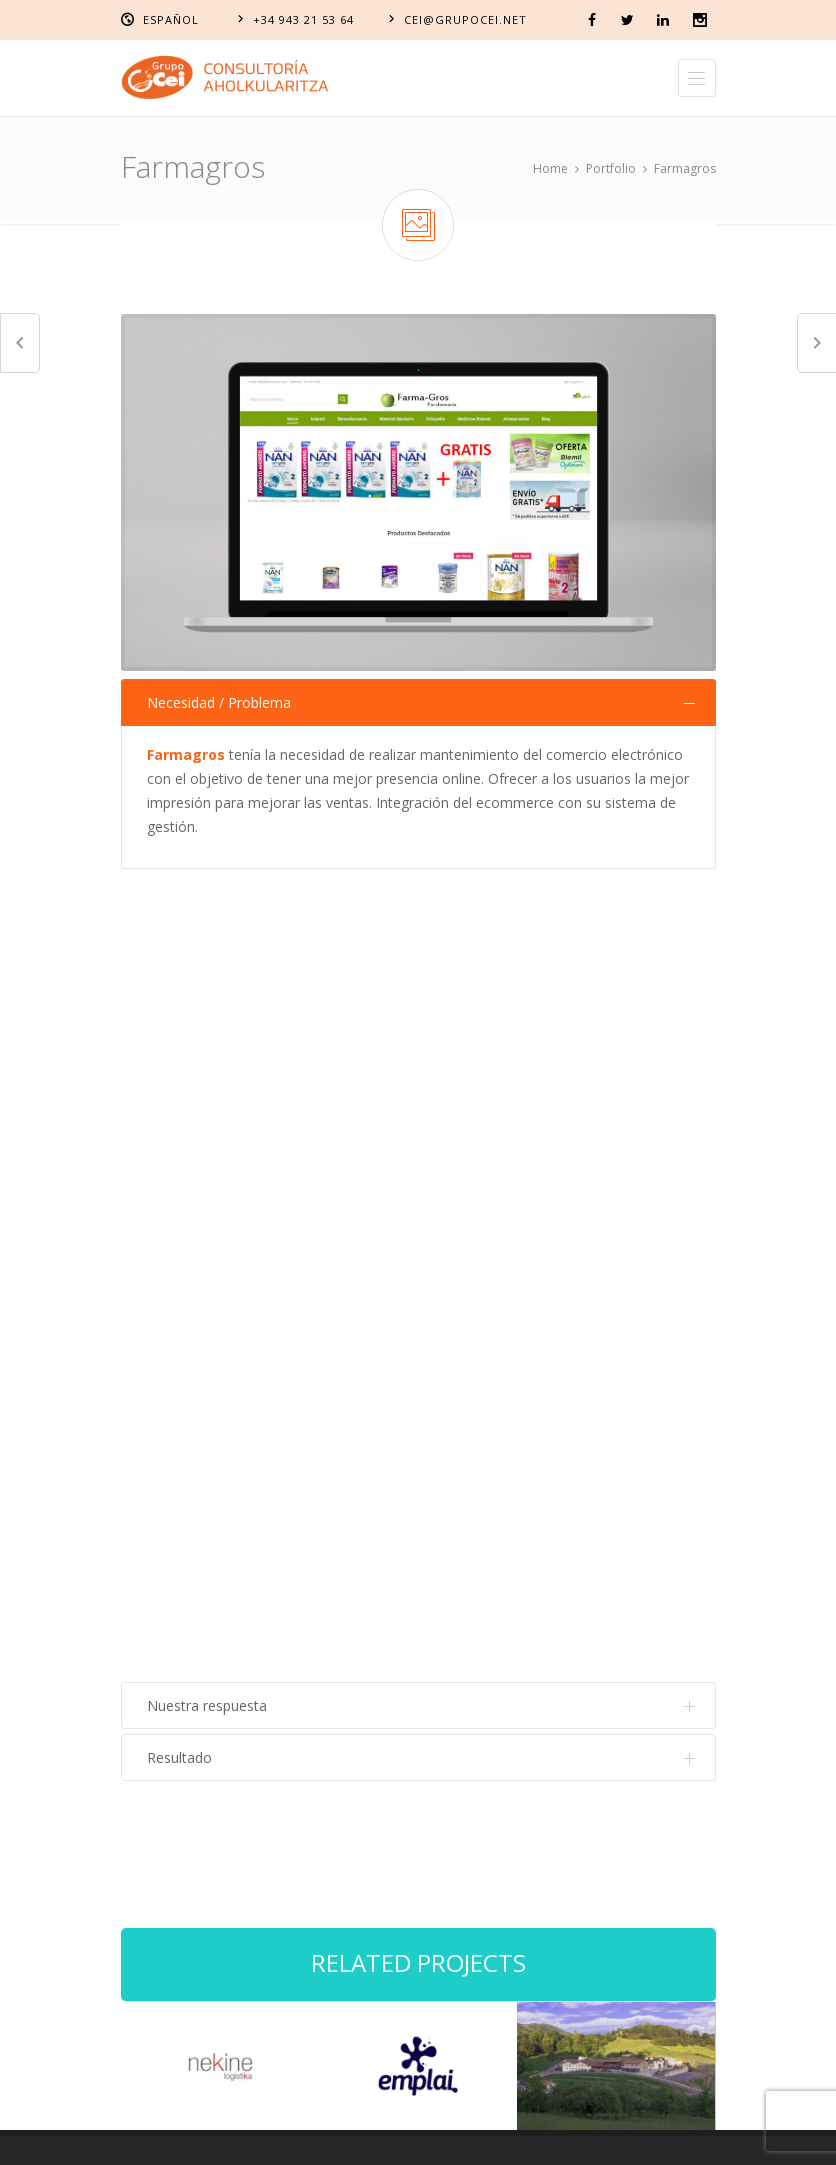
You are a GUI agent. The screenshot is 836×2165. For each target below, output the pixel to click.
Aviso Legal (253, 2132)
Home (550, 168)
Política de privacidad (549, 2132)
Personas (479, 1517)
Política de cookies (383, 2132)
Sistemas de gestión (511, 1433)
